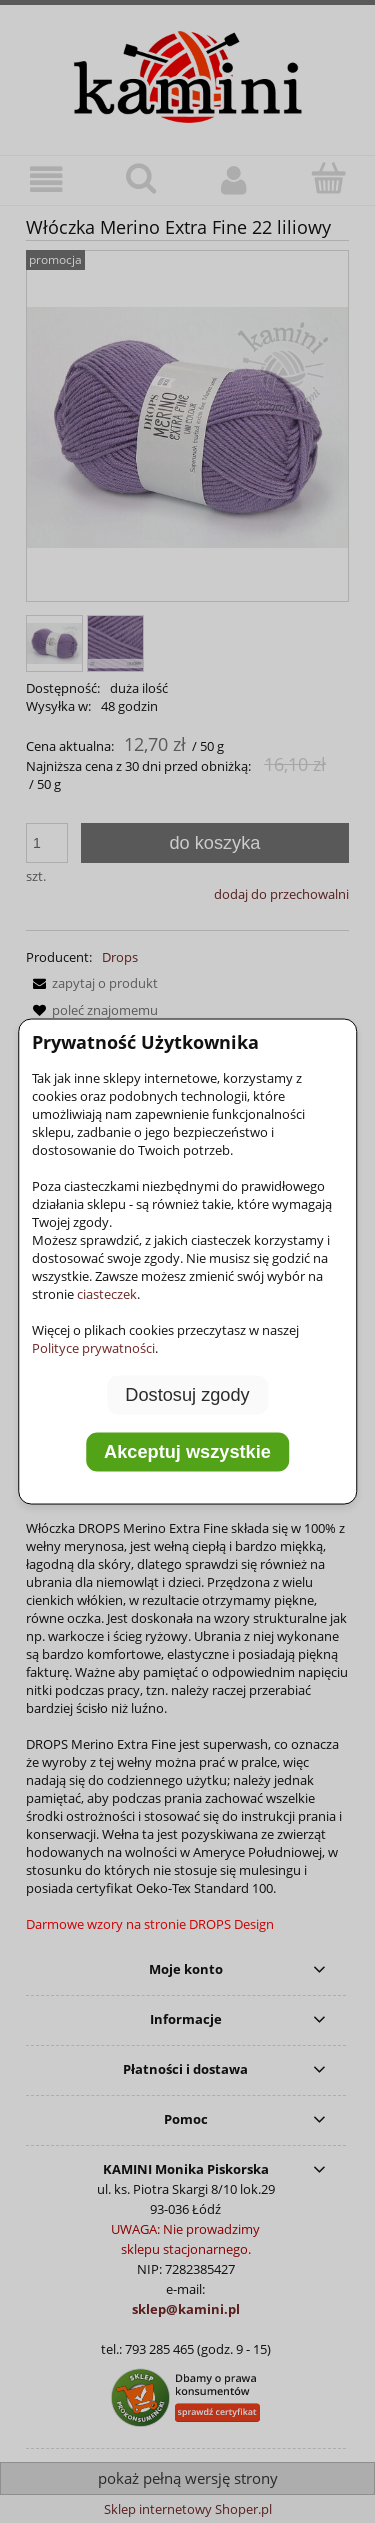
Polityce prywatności (93, 1347)
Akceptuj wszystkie (187, 1452)
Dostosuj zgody (187, 1394)
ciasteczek (107, 1293)
